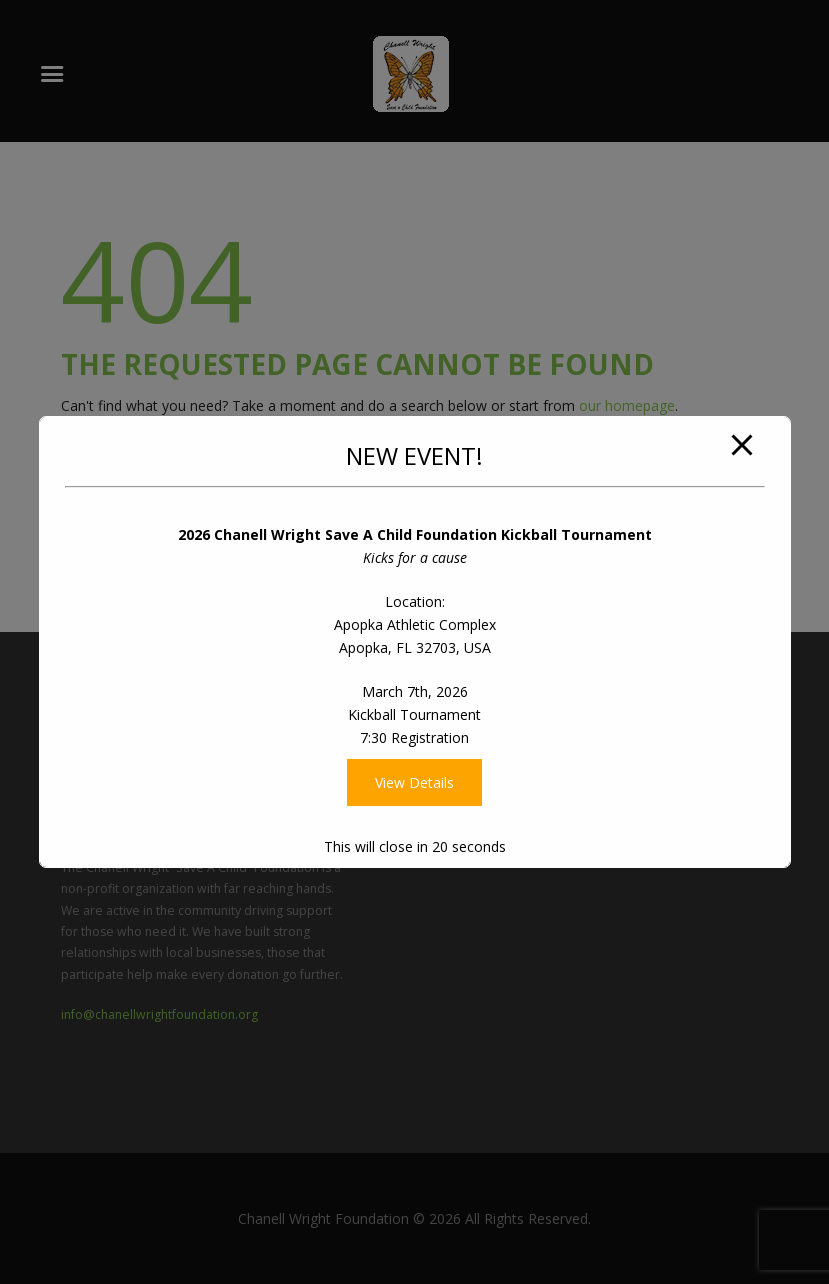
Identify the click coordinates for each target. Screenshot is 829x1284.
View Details (414, 782)
